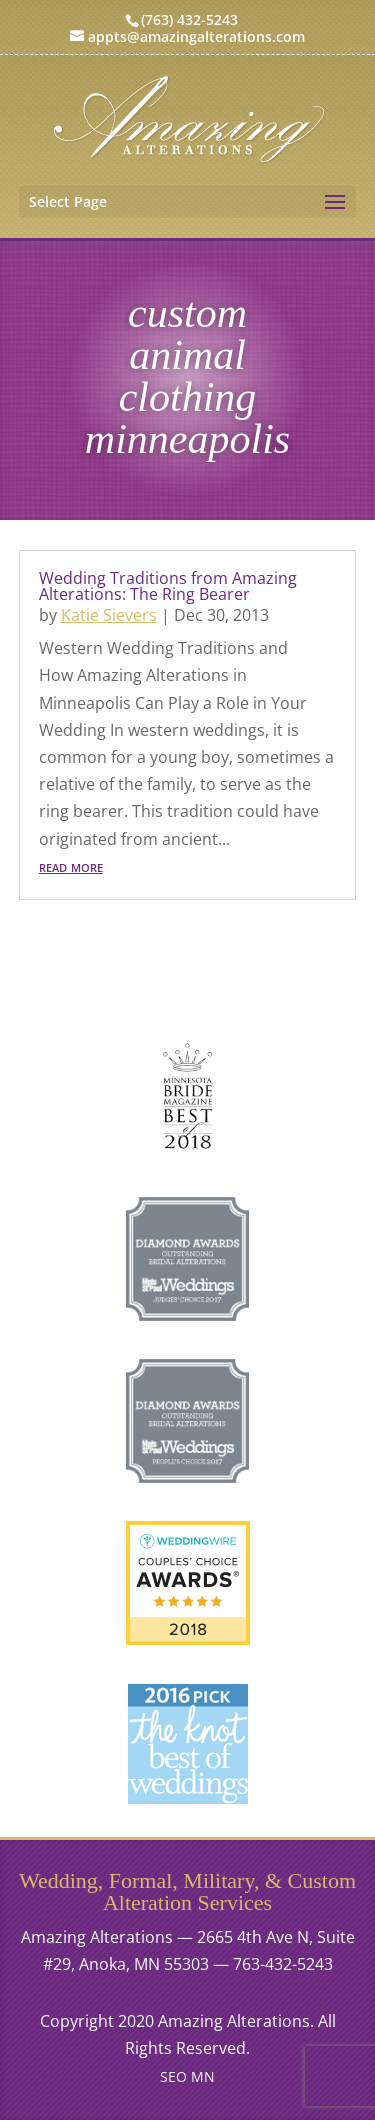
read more (71, 866)
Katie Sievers (109, 615)
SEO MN (187, 2076)
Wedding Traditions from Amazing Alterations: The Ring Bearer (168, 586)
